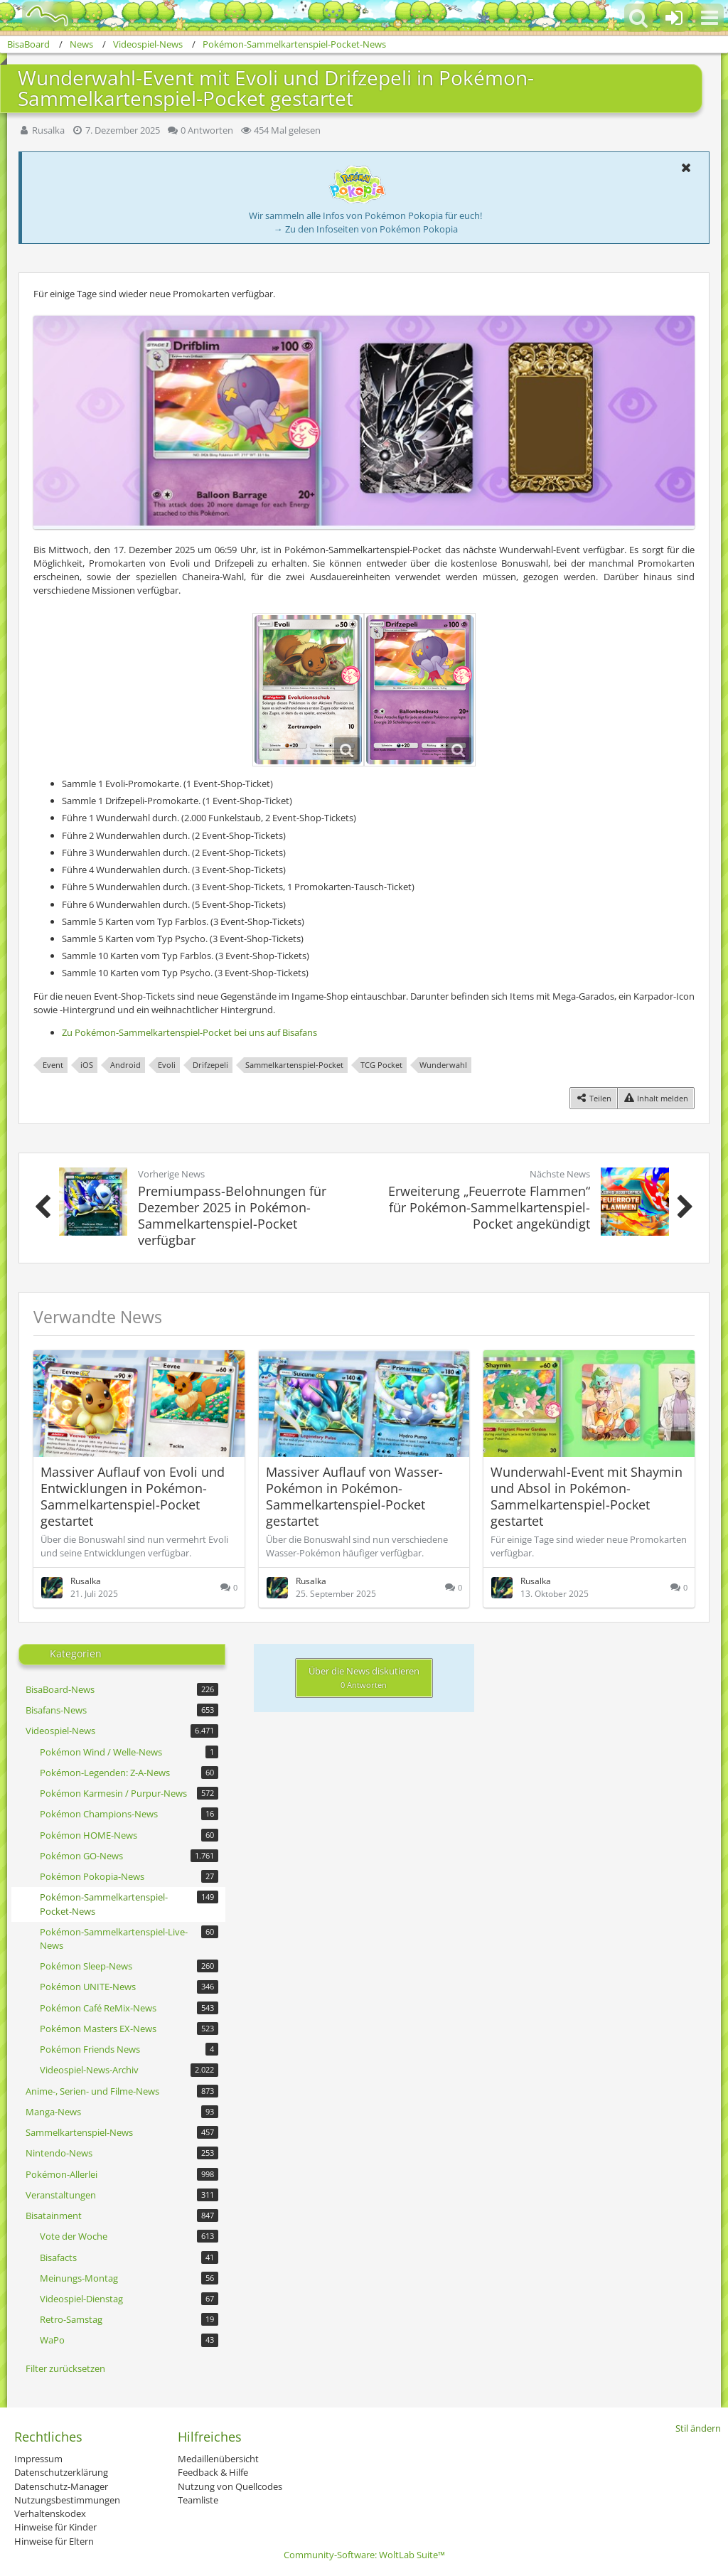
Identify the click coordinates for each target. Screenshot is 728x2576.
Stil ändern (698, 2428)
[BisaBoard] (38, 15)
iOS (86, 1064)
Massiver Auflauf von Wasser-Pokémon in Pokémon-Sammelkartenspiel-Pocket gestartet (354, 1496)
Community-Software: (364, 2554)
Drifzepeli (210, 1064)
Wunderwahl (443, 1064)
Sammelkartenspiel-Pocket (294, 1064)
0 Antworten (207, 130)
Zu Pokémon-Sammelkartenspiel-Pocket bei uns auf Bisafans (189, 1032)
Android (125, 1064)
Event (53, 1064)
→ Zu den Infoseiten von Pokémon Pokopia (366, 229)
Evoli (167, 1064)
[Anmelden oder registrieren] (674, 18)
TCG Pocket (381, 1064)
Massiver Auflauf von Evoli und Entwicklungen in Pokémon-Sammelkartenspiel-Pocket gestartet (133, 1496)
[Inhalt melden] (656, 1098)
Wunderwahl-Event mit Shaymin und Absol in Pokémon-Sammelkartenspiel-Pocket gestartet (586, 1496)
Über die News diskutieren (364, 1677)
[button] (709, 18)
